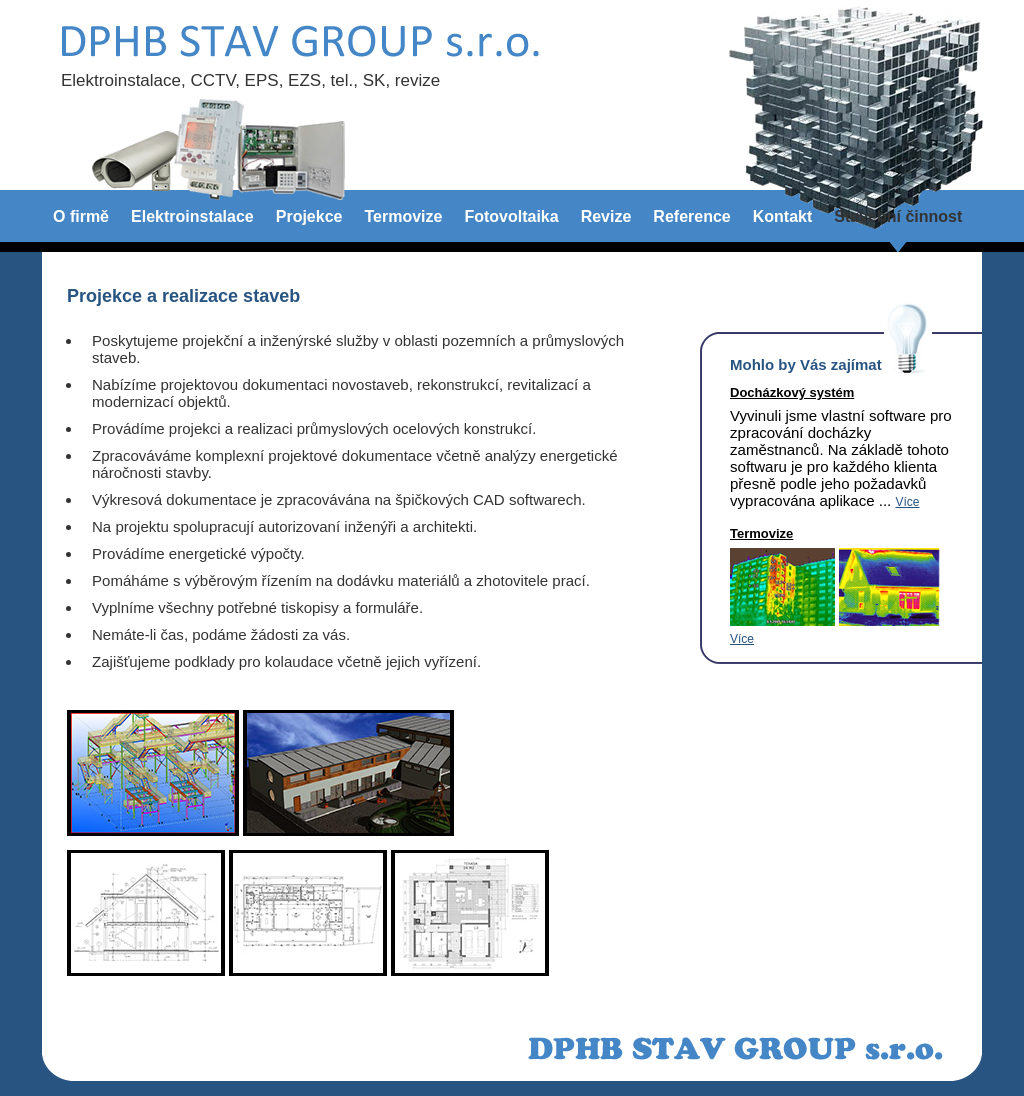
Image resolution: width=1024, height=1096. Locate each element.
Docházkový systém (792, 392)
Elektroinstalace (192, 216)
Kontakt (783, 216)
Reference (691, 216)
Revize (606, 216)
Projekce (309, 216)
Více (907, 502)
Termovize (403, 216)
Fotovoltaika (511, 216)
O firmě (81, 216)
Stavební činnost (898, 216)
